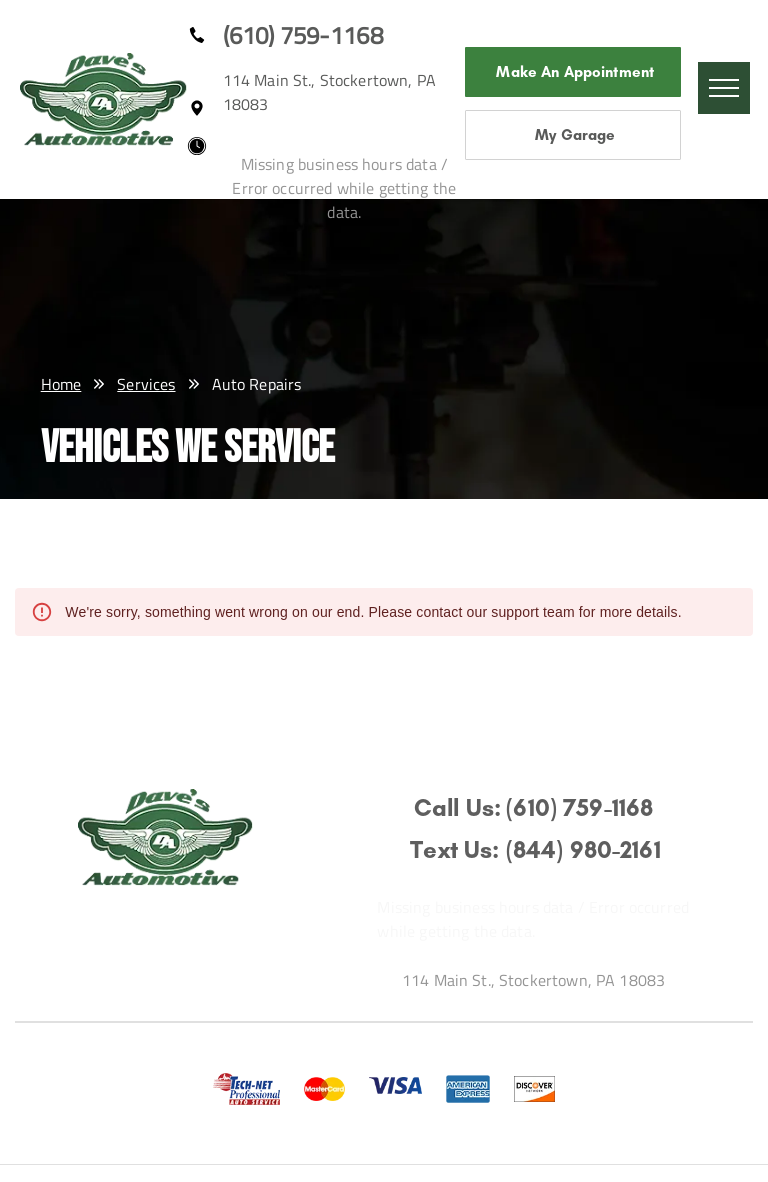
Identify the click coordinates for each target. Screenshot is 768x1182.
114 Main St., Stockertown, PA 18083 (533, 980)
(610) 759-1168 (303, 35)
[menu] (724, 88)
